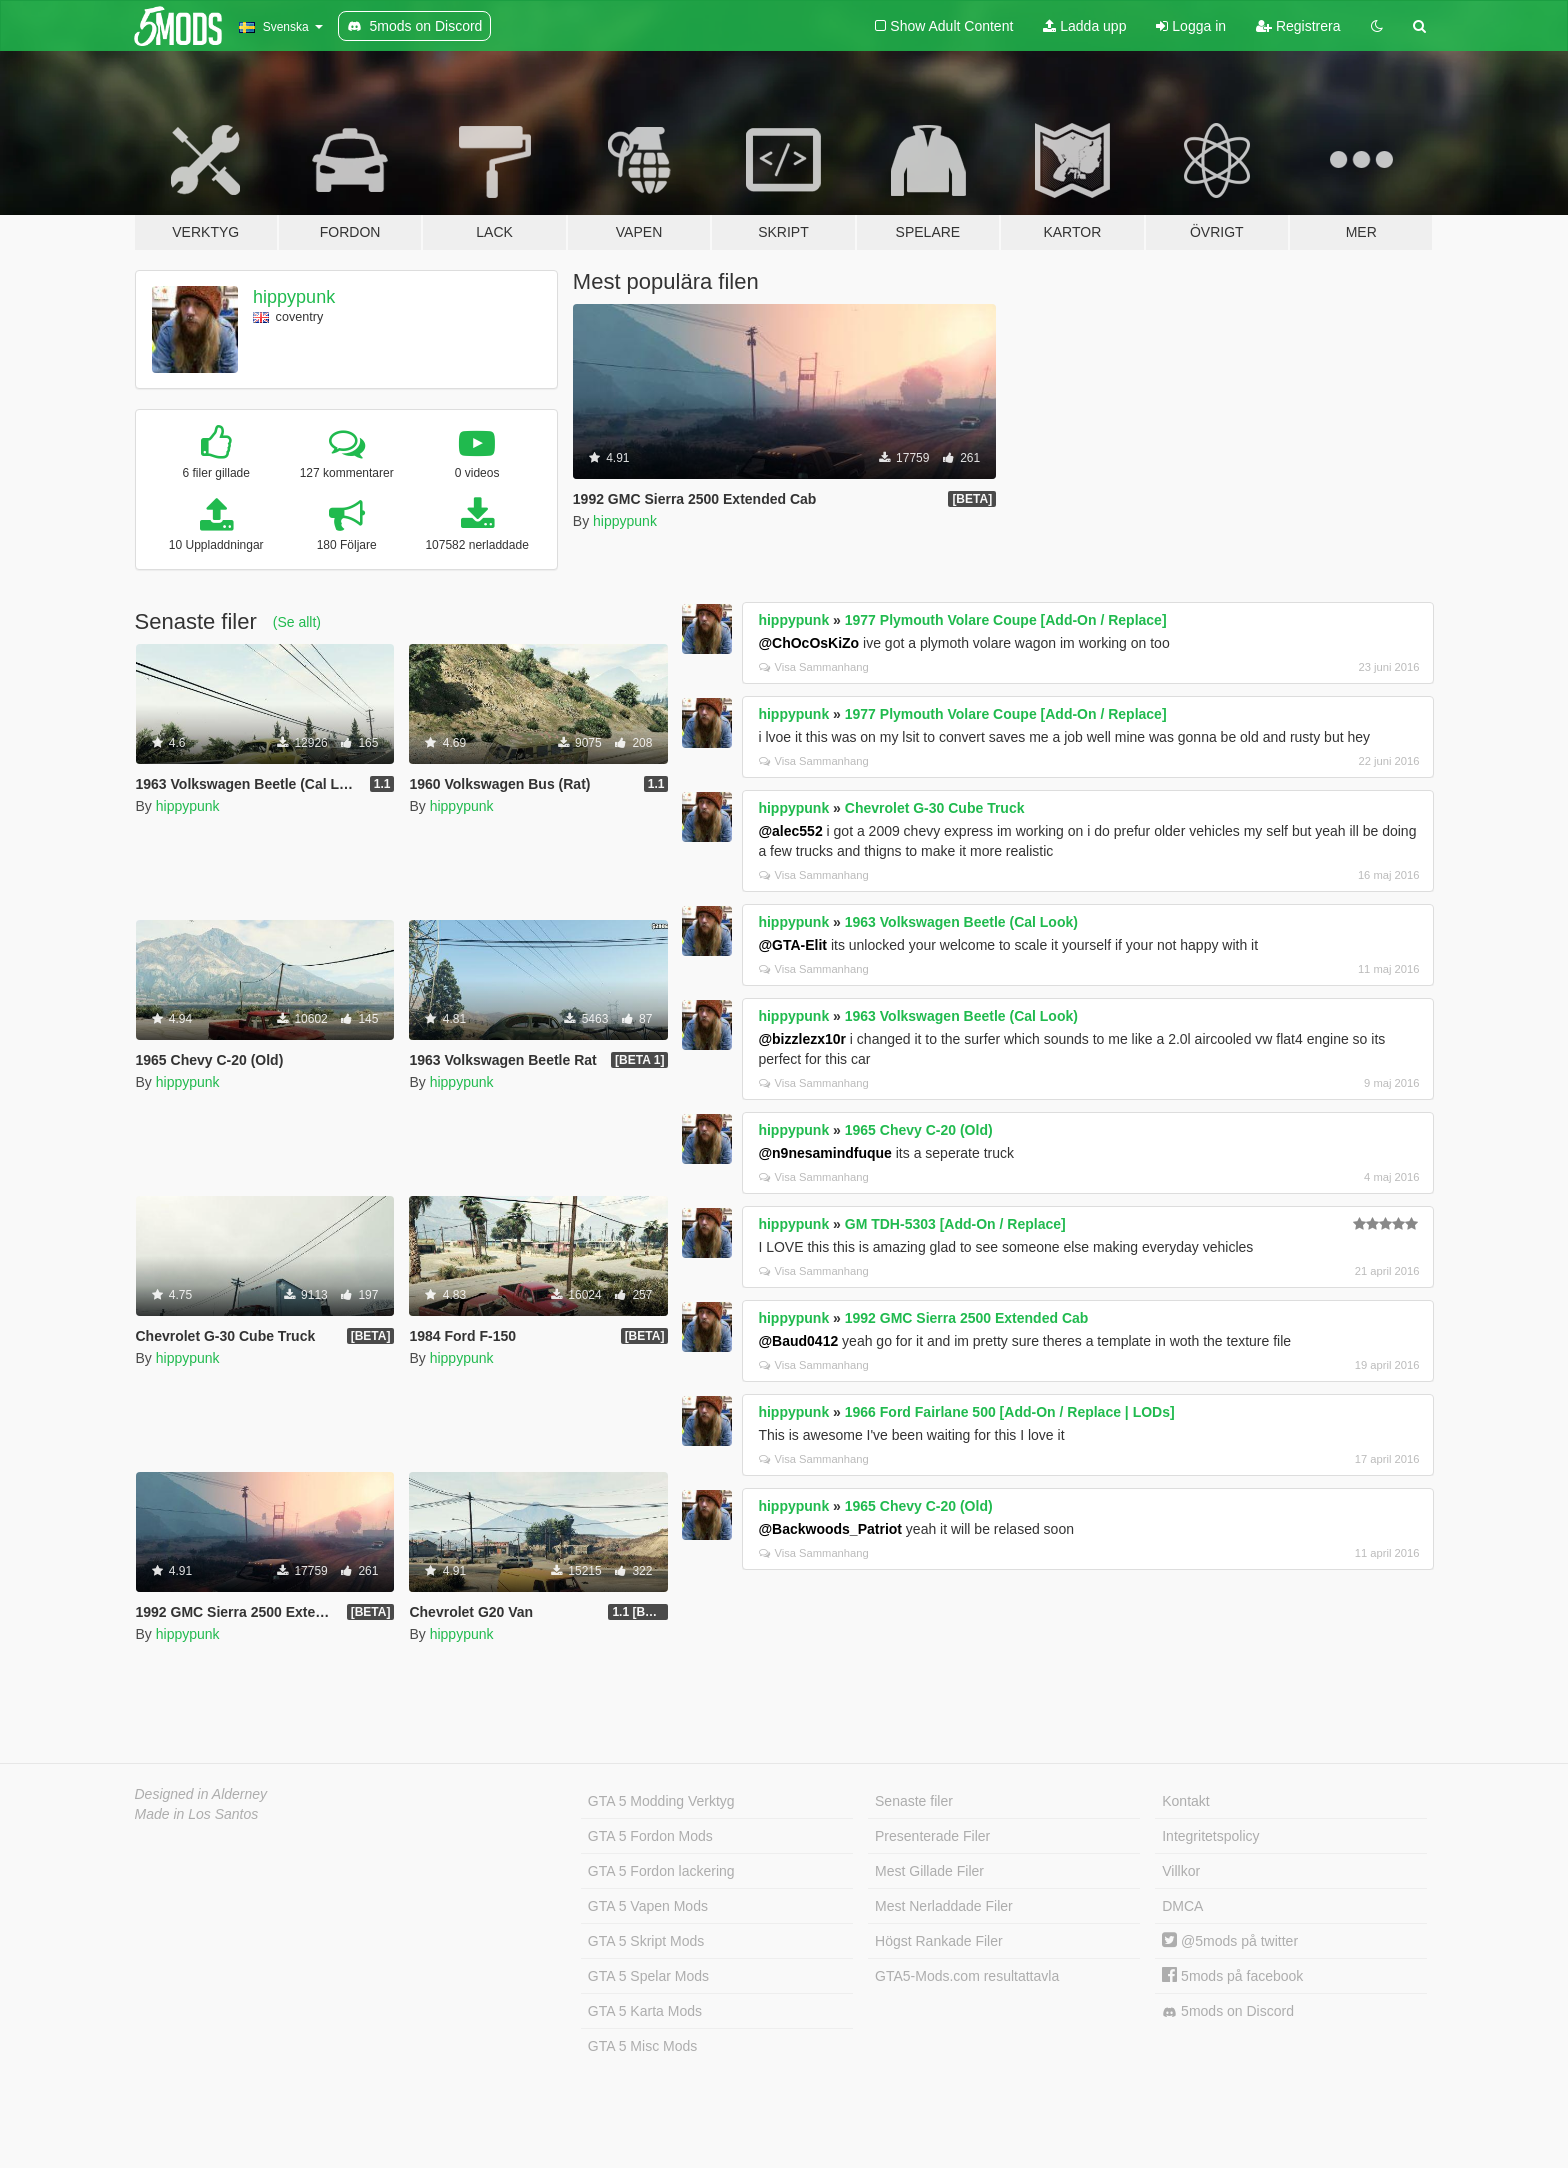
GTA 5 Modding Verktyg (661, 1801)
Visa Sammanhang (813, 667)
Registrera (1298, 26)
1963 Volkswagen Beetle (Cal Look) (961, 922)
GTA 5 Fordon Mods (650, 1836)
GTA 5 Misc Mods (642, 2046)
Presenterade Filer (932, 1836)
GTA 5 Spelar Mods (648, 1976)
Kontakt (1185, 1801)
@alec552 (790, 831)
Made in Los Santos (197, 1814)
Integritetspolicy (1210, 1836)
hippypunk (294, 297)
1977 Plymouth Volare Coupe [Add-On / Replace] (1006, 620)
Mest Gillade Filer (929, 1871)
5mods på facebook (1232, 1976)
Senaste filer (914, 1801)
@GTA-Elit (792, 945)
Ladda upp (1084, 26)
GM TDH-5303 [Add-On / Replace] (955, 1224)
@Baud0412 (798, 1341)
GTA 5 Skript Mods (646, 1941)
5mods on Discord (1228, 2011)
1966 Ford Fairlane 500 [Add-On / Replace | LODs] (1010, 1412)
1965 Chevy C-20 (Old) (919, 1130)
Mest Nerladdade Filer (944, 1906)
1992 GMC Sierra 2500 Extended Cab (967, 1318)
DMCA (1182, 1906)
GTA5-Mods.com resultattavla (967, 1976)
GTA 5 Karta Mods (645, 2011)
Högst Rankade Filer (939, 1941)
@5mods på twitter (1230, 1941)
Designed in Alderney (201, 1794)
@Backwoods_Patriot (830, 1529)
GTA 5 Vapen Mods (648, 1906)
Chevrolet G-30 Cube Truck (935, 808)
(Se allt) (297, 622)
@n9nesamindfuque (824, 1153)
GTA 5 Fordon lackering (661, 1871)
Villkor (1181, 1871)
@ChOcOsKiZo (808, 643)
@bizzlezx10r (802, 1039)
